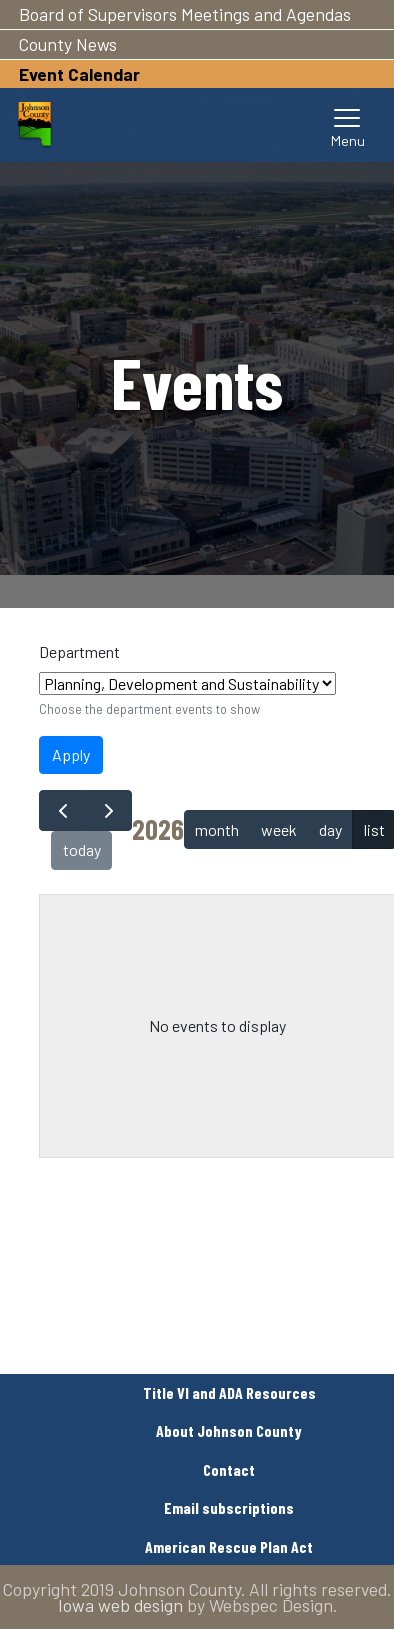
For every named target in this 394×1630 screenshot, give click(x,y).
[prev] (62, 810)
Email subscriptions (229, 1507)
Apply (71, 754)
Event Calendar (79, 74)
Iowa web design (120, 1605)
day (330, 829)
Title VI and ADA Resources (229, 1392)
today (82, 849)
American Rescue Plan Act (229, 1546)
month (217, 829)
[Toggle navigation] (348, 125)
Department (79, 651)
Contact (229, 1469)
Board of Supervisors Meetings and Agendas (185, 14)
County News (68, 44)
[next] (108, 810)
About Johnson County (229, 1430)
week (279, 829)
